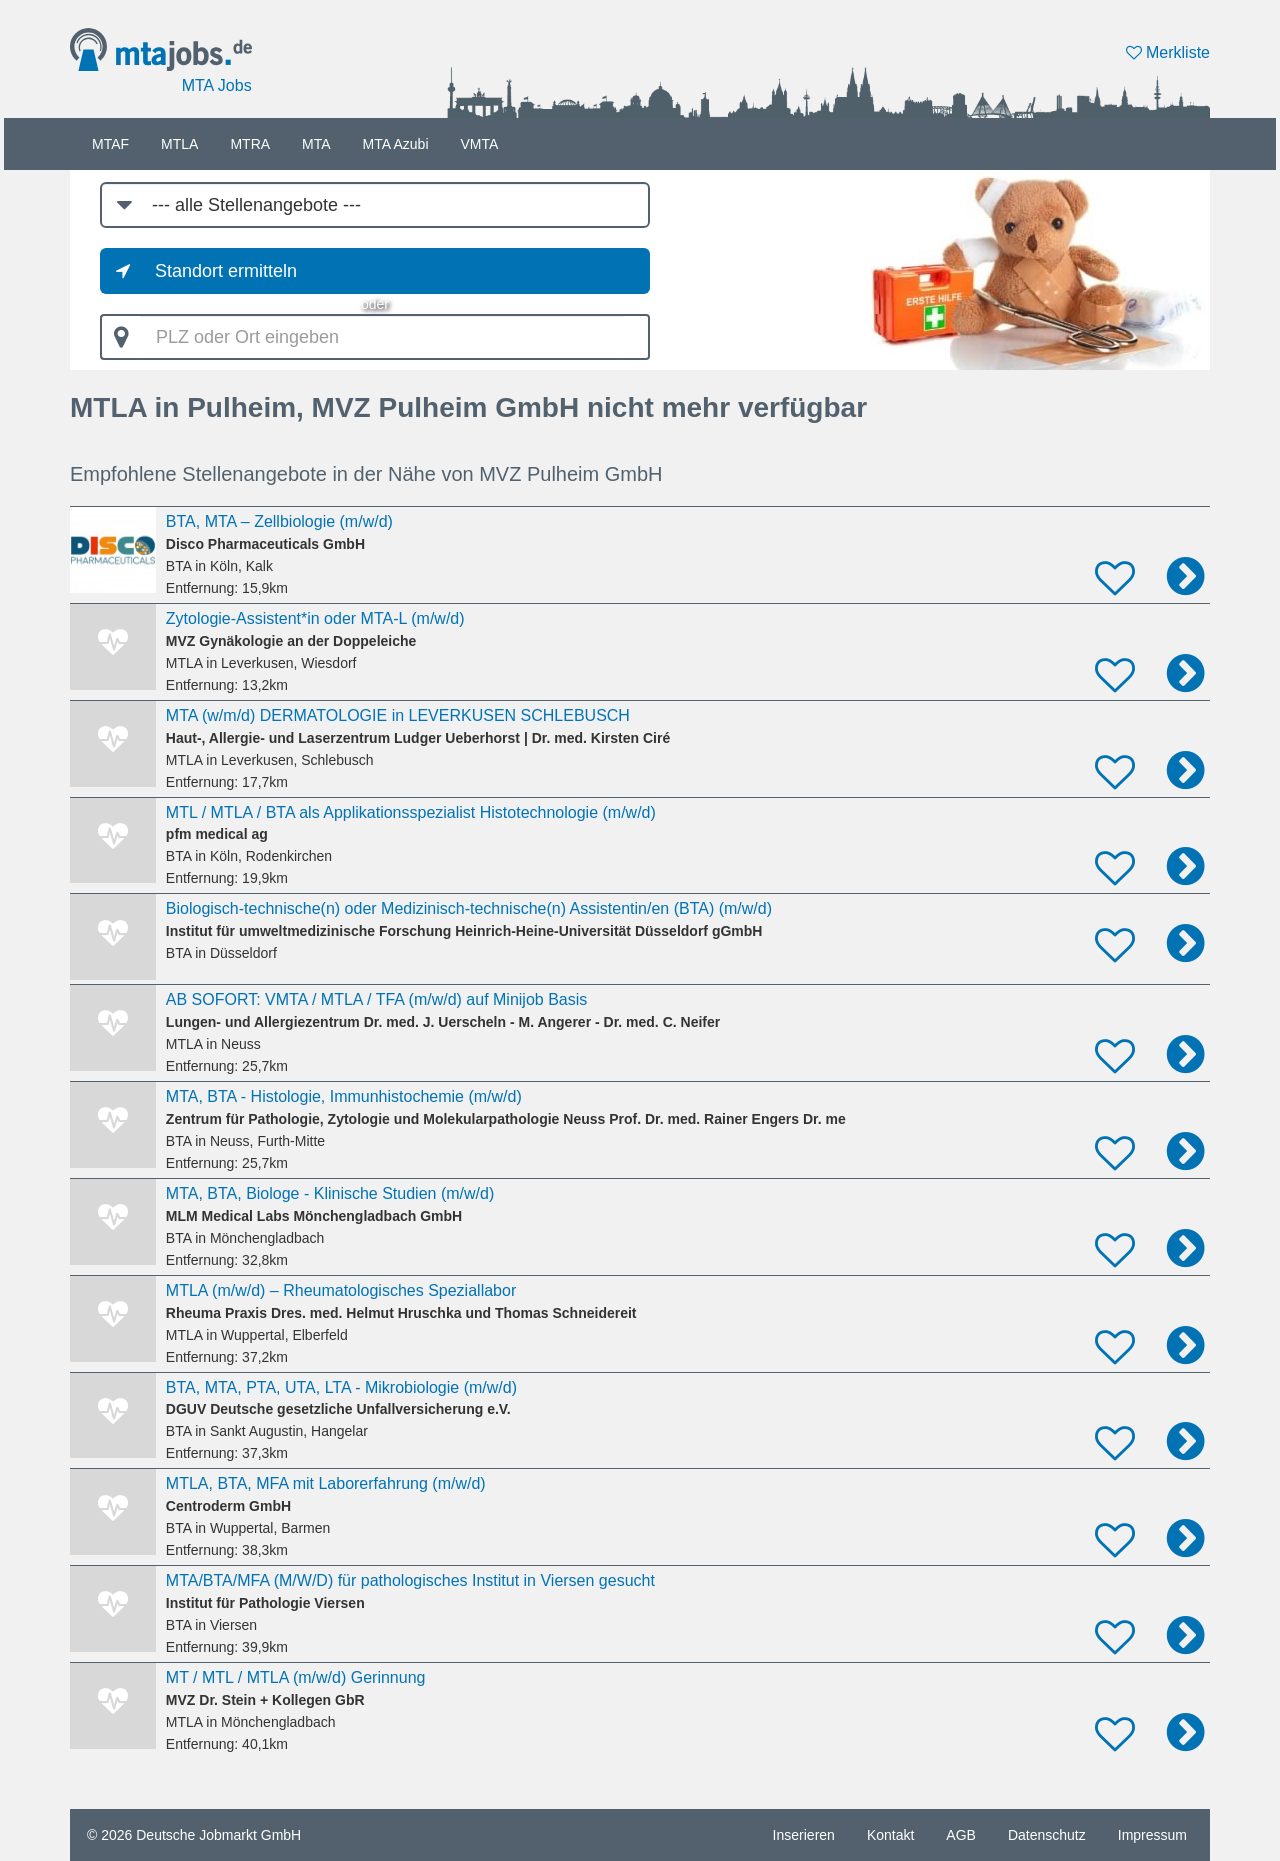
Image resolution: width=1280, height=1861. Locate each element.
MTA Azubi (396, 144)
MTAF (110, 144)
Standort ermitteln (226, 271)
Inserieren (804, 1835)
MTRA (250, 144)
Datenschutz (1047, 1835)
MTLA (179, 144)
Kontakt (890, 1835)
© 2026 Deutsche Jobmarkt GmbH (194, 1835)
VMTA (480, 144)
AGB (961, 1835)
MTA (316, 144)
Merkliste (1168, 52)
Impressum (1152, 1835)
